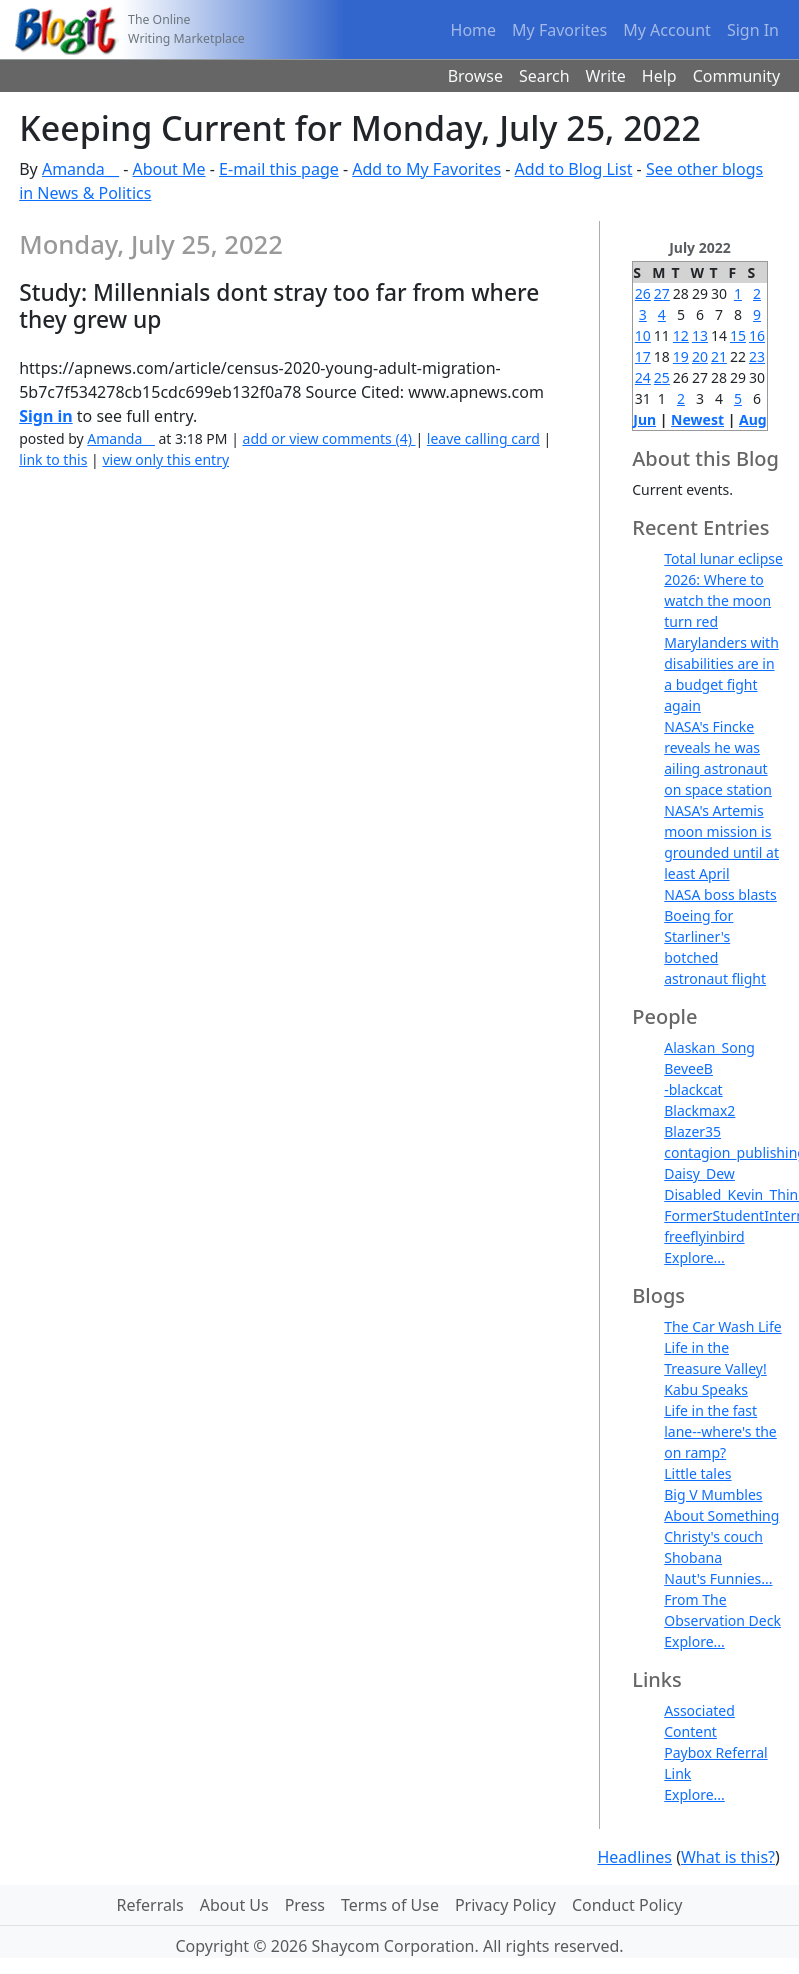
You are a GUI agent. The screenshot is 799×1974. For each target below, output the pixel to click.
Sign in (45, 416)
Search (544, 76)
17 (643, 356)
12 (681, 335)
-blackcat (693, 1089)
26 (643, 293)
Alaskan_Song (709, 1047)
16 (757, 335)
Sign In (753, 30)
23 (757, 356)
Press (305, 1905)
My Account (667, 30)
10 (643, 335)
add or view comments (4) (329, 438)
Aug (753, 419)
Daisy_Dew (699, 1173)
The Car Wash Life (722, 1326)
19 (681, 356)
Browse (475, 76)
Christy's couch (713, 1536)
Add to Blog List (574, 169)
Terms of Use (390, 1905)
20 (700, 356)
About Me (168, 169)
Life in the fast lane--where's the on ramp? (720, 1431)
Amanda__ (80, 169)
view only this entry (165, 459)
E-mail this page (279, 169)
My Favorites (559, 30)
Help (659, 76)
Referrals (150, 1905)
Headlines (634, 1857)
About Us (234, 1905)
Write (606, 76)
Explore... (694, 1257)
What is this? (728, 1857)
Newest (697, 419)
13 (700, 335)
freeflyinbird (704, 1236)
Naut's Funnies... (718, 1578)
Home (474, 30)
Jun (644, 419)
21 (719, 356)
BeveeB (688, 1068)
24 (643, 377)
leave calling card (483, 438)
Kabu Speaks (706, 1389)
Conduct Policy (627, 1905)
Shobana (693, 1557)
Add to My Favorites (426, 169)
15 (738, 335)
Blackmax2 (699, 1110)
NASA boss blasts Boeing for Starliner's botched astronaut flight (720, 936)
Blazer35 (692, 1131)
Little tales (697, 1473)
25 (662, 377)
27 (662, 293)
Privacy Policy (505, 1905)
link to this (53, 459)
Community (737, 76)
